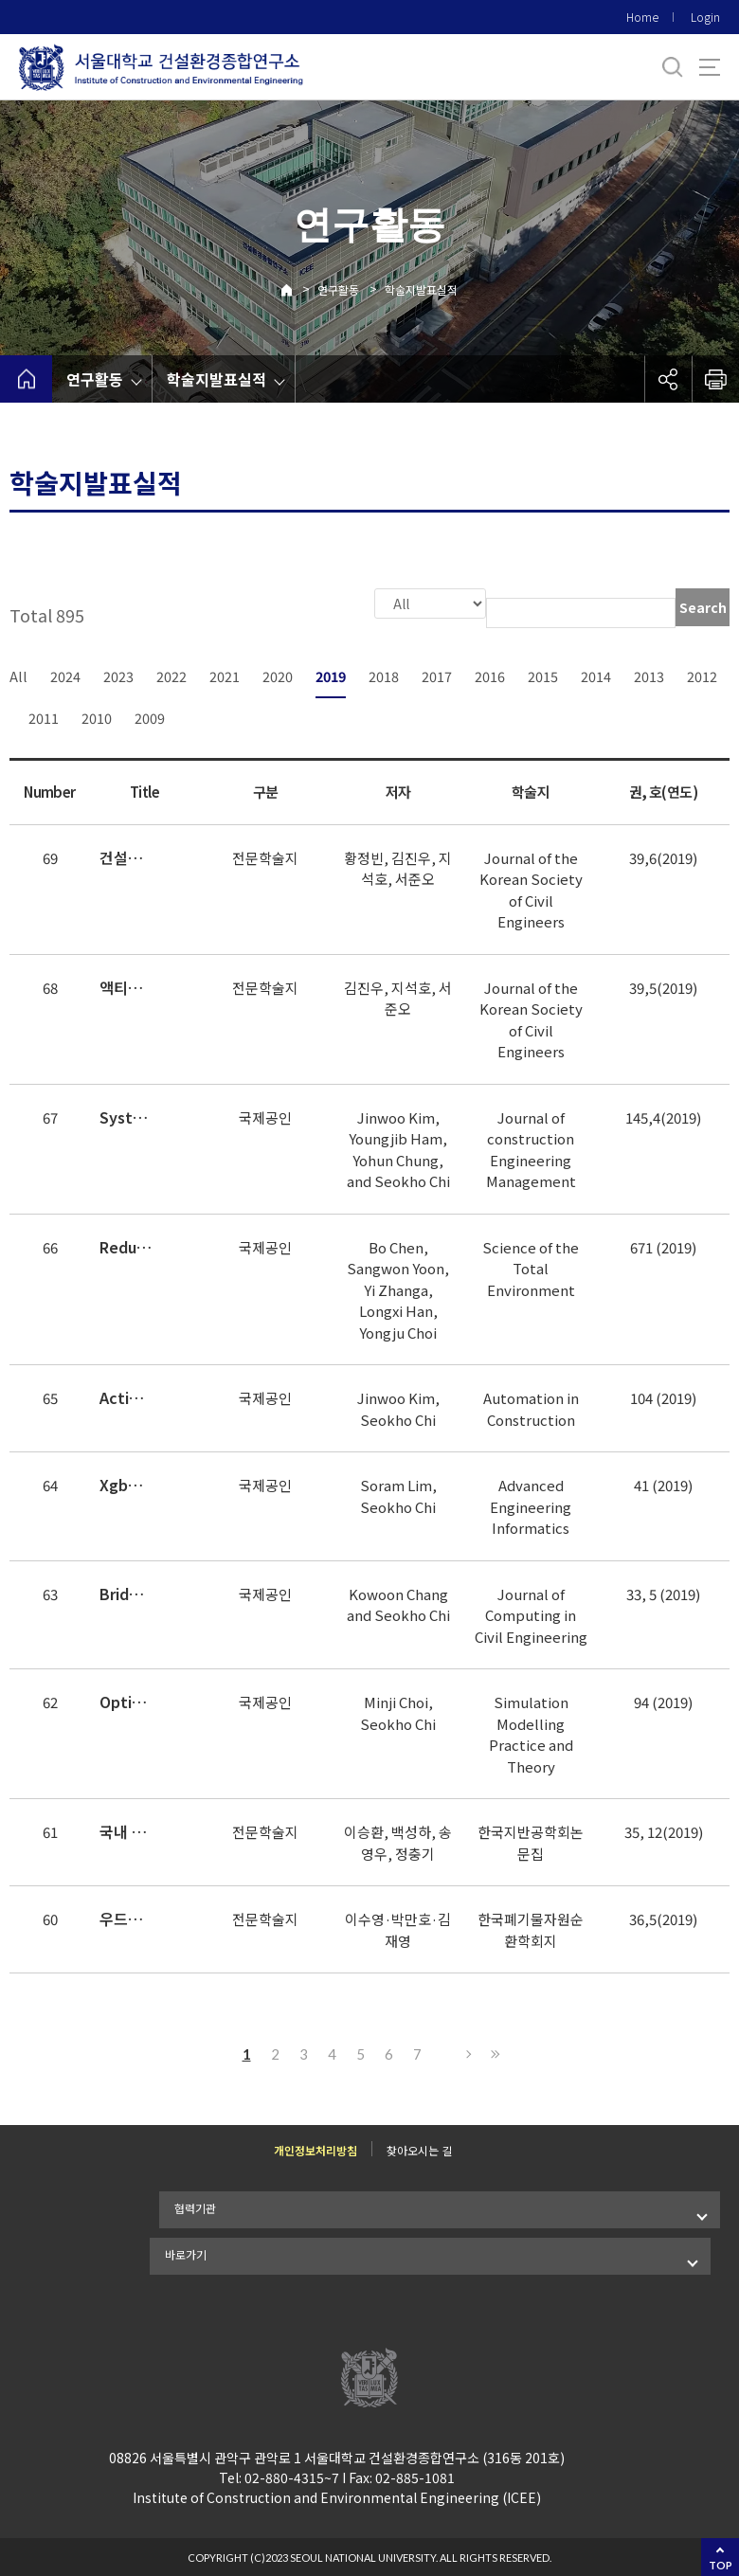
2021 (224, 674)
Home (642, 17)
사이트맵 (709, 67)
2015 (543, 674)
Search (703, 607)
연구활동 (338, 289)
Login (705, 17)
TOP (720, 2565)
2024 (65, 674)
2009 (150, 716)
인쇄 (715, 379)
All (18, 674)
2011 (43, 716)
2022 (171, 674)
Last (492, 2052)
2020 (277, 674)
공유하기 (668, 379)
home (26, 379)
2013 (649, 674)
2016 (490, 674)
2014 (596, 674)
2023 (118, 674)
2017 (437, 674)
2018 (384, 674)
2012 (702, 674)
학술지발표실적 (421, 289)
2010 (96, 716)
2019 (330, 674)
